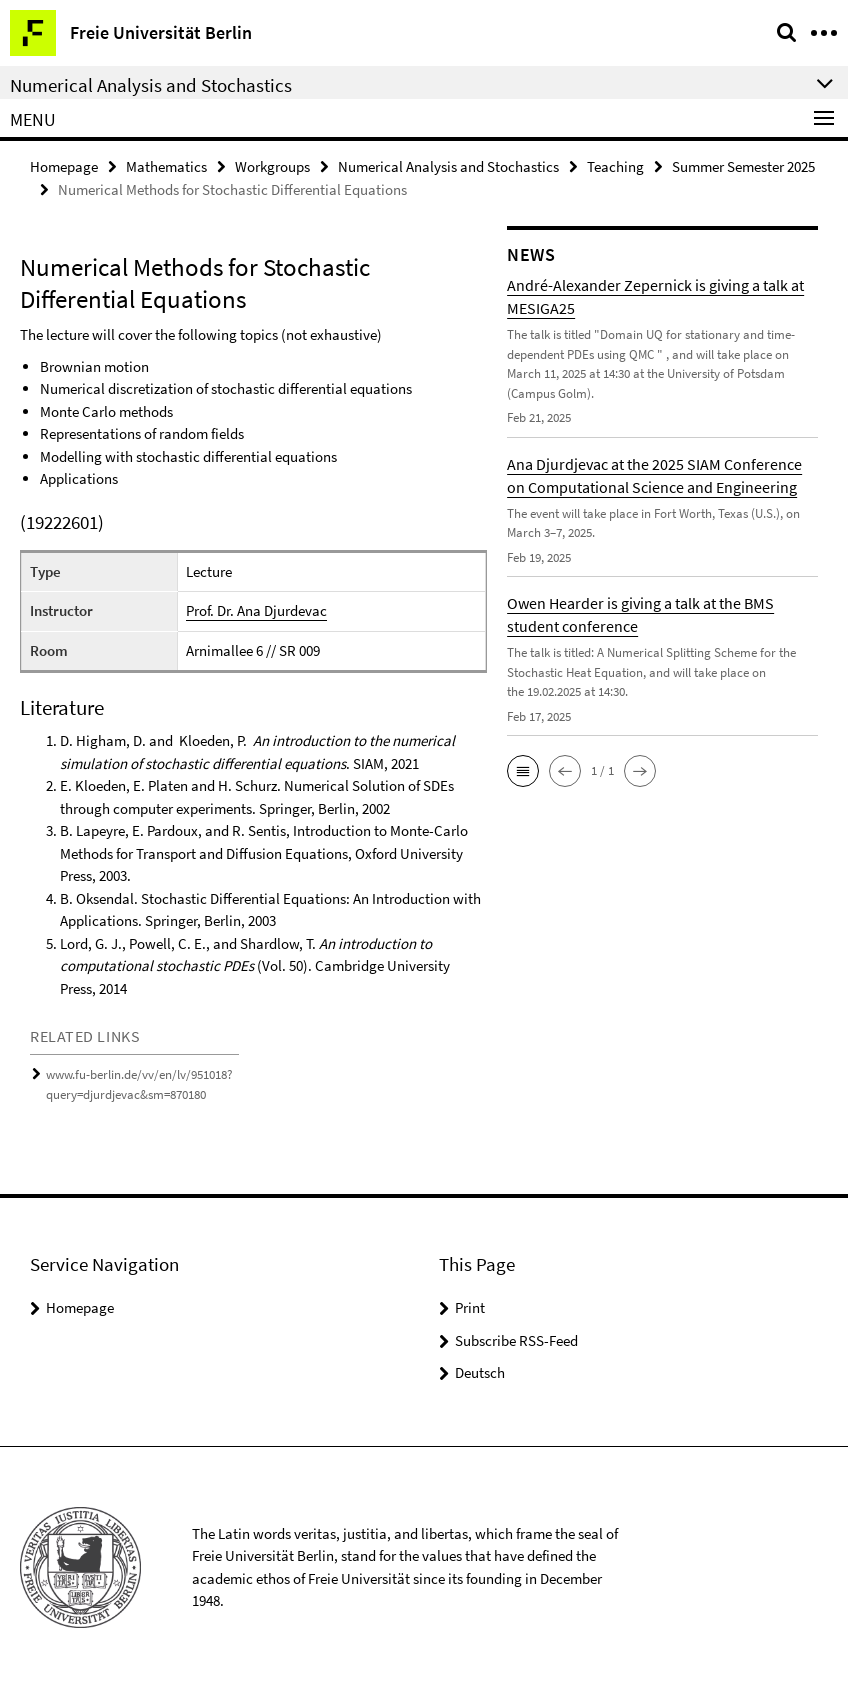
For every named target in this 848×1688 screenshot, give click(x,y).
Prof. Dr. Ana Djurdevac (256, 610)
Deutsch (480, 1372)
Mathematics (166, 166)
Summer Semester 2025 (743, 166)
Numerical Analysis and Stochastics (448, 166)
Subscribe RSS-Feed (516, 1340)
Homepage (64, 166)
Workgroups (272, 166)
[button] (523, 771)
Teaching (615, 166)
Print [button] (470, 1307)
